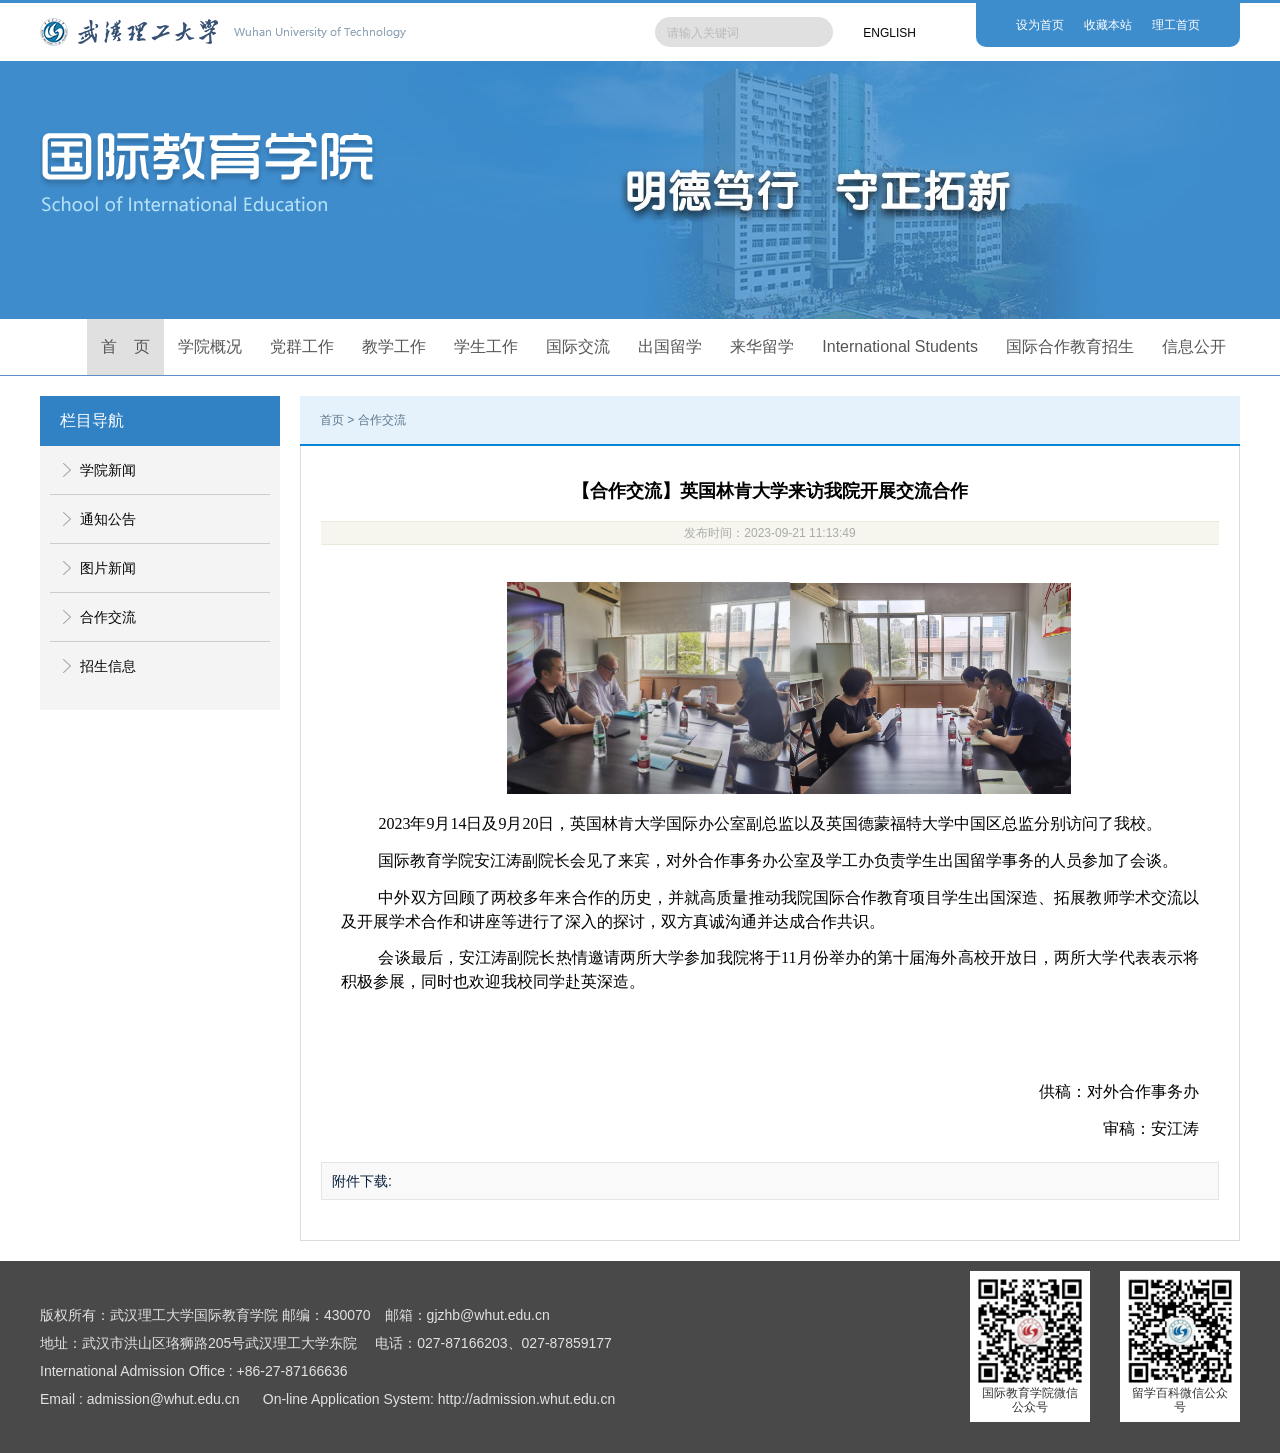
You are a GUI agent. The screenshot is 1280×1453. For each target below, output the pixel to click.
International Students (900, 346)
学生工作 (486, 346)
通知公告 (108, 519)
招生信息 (108, 666)
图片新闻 (108, 568)
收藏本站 (1108, 25)
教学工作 (394, 346)
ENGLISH (889, 33)
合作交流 (108, 617)
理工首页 (1176, 25)
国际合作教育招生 (1070, 346)
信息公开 (1194, 346)
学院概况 (210, 346)
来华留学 (762, 346)
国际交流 (578, 346)
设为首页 (1040, 25)
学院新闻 (108, 470)
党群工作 (302, 346)
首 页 (126, 346)
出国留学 (670, 346)
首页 (332, 420)
